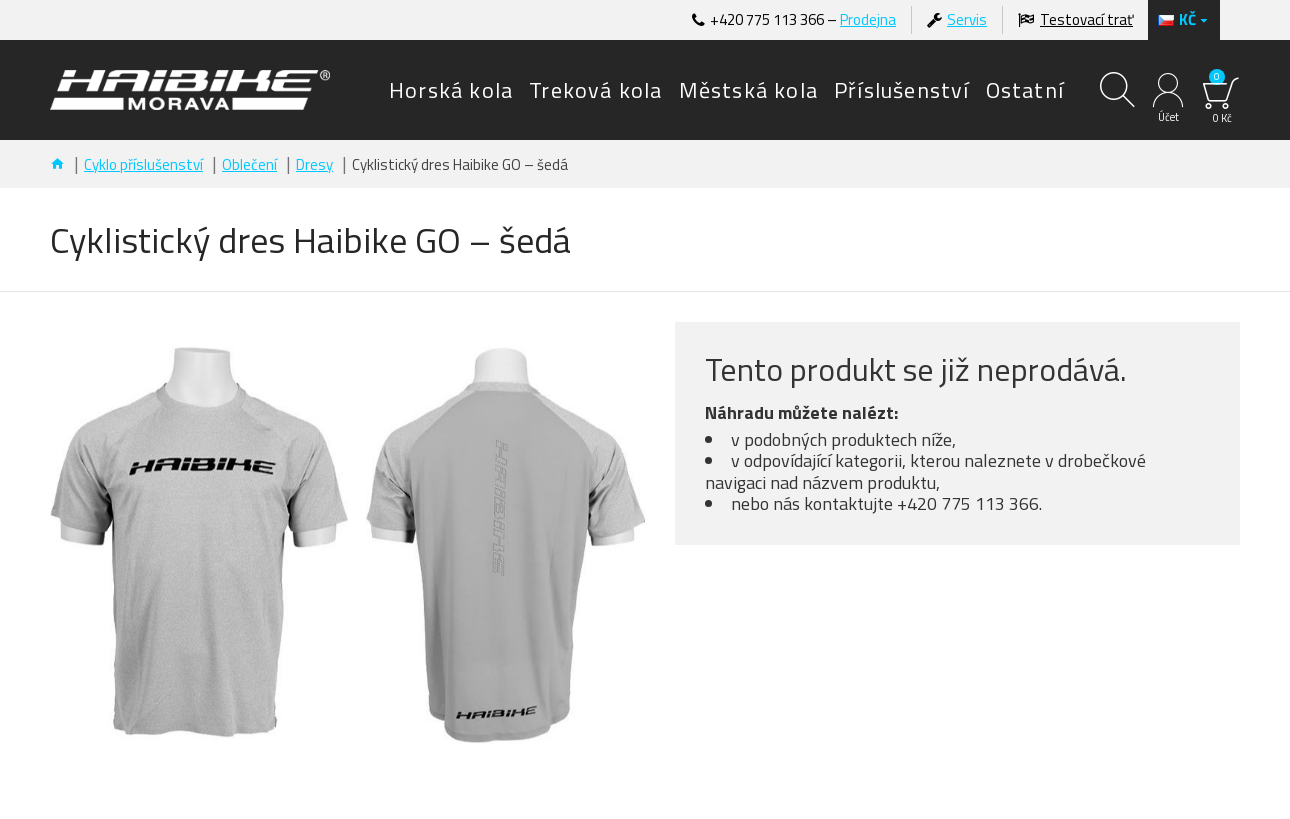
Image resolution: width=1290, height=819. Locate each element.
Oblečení (249, 164)
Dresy (314, 164)
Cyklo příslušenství (143, 164)
